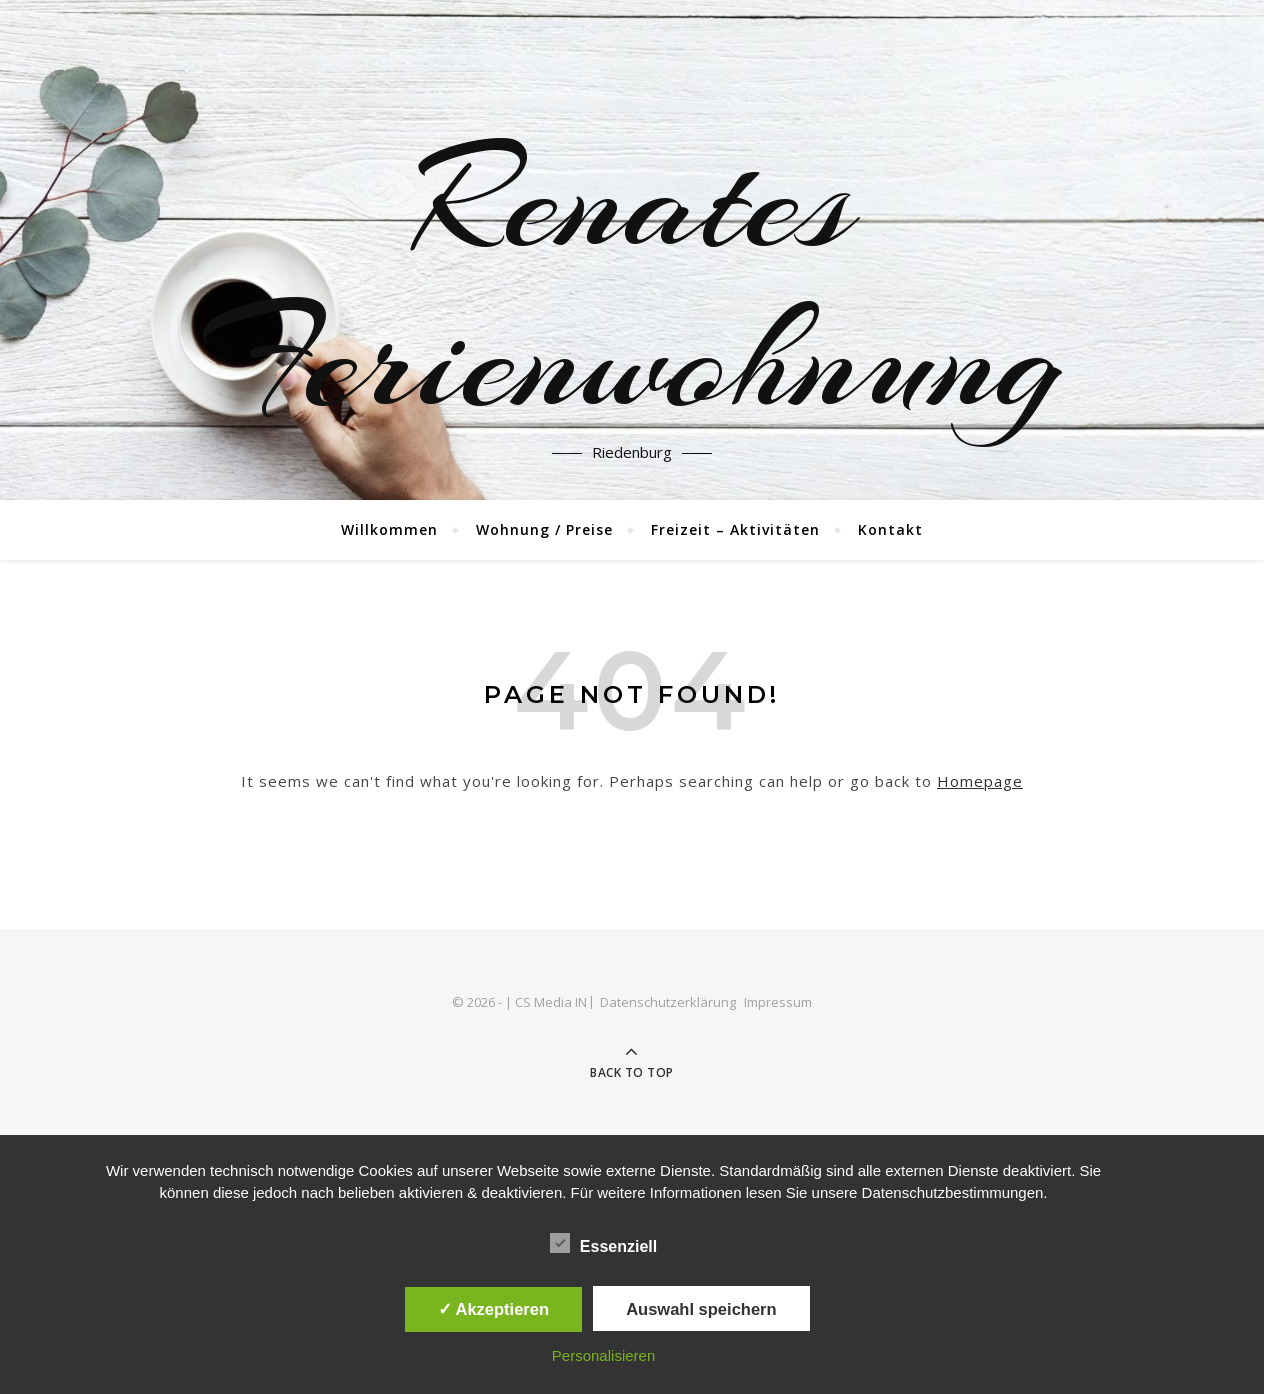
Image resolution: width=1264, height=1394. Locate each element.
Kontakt (890, 529)
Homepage (980, 781)
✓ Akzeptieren (494, 1309)
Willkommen (389, 529)
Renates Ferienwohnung (632, 280)
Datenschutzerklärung (668, 1002)
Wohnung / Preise (544, 529)
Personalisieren (603, 1355)
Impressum (778, 1002)
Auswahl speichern (701, 1309)
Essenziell (603, 1243)
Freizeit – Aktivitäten (735, 529)
